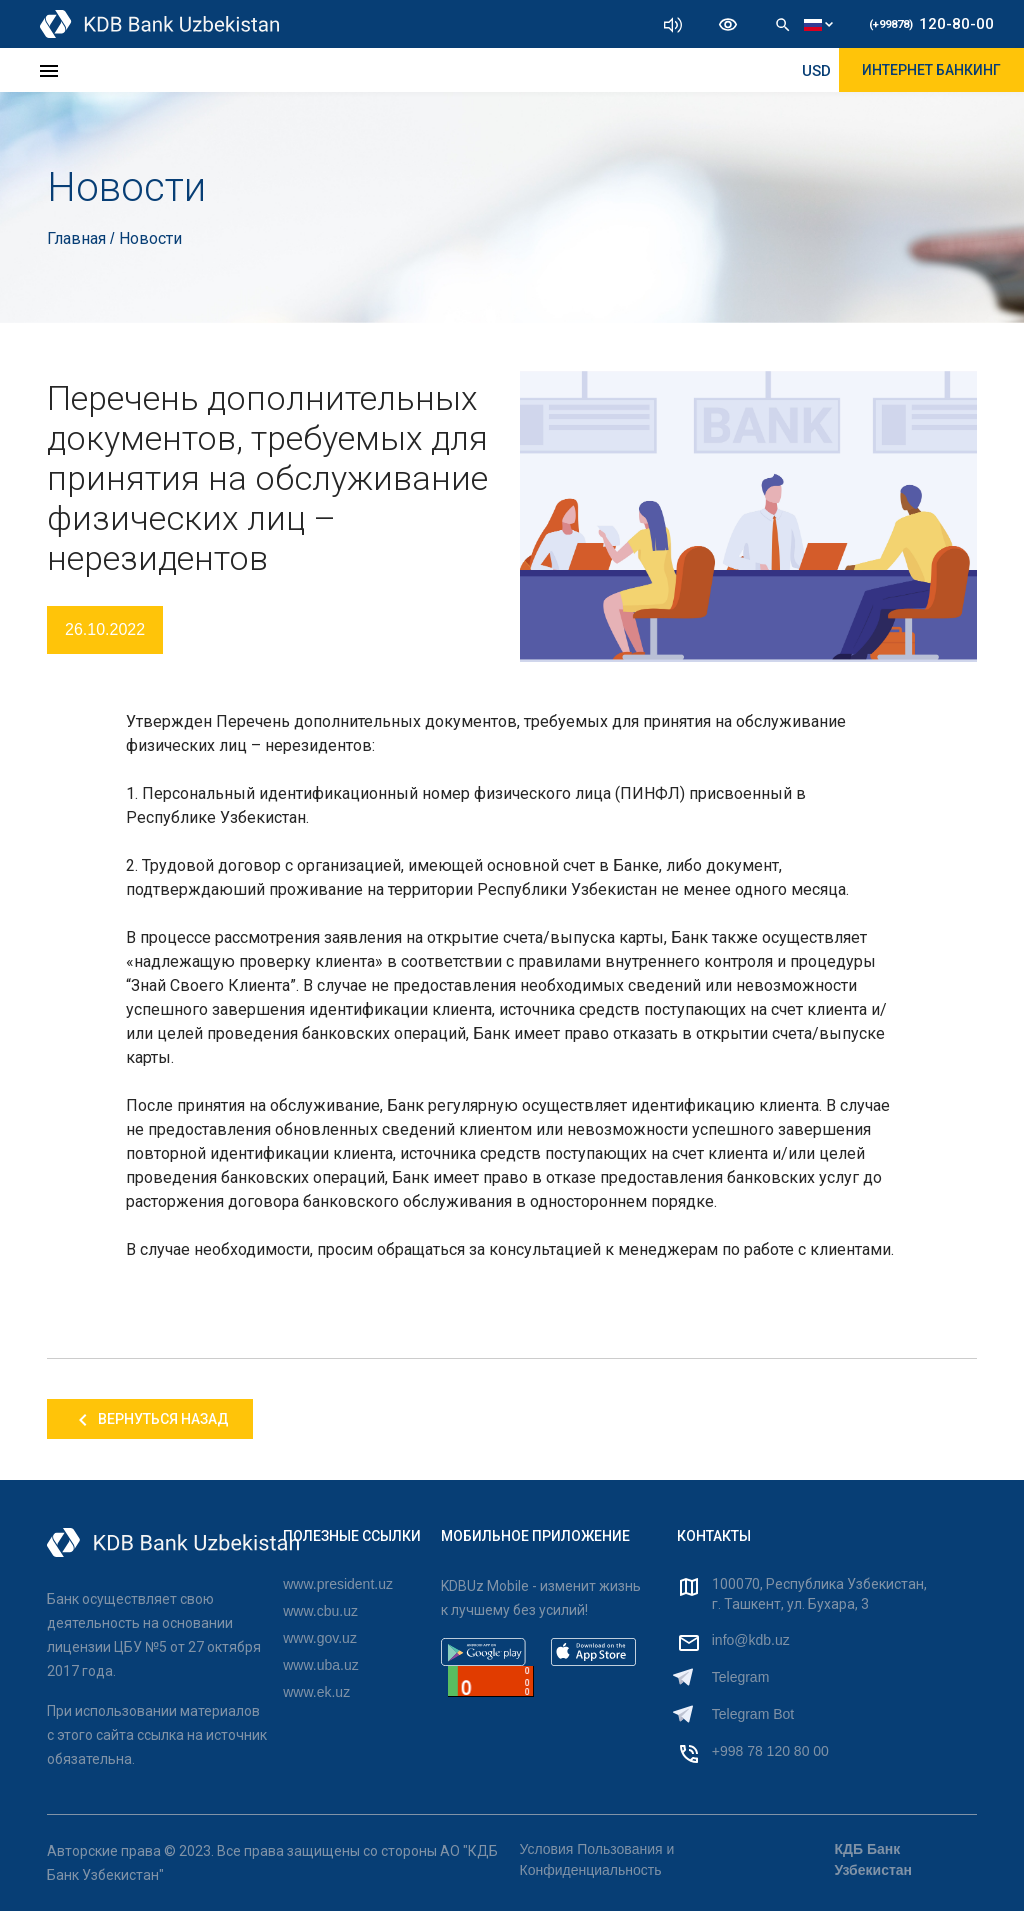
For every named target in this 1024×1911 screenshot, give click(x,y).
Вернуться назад (150, 1420)
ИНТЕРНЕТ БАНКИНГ (931, 70)
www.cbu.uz (320, 1611)
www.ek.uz (316, 1692)
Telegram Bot (753, 1714)
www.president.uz (338, 1584)
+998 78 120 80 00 (770, 1751)
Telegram (741, 1677)
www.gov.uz (320, 1638)
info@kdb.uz (751, 1640)
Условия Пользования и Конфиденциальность (597, 1859)
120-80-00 (931, 24)
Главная (78, 238)
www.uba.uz (320, 1665)
